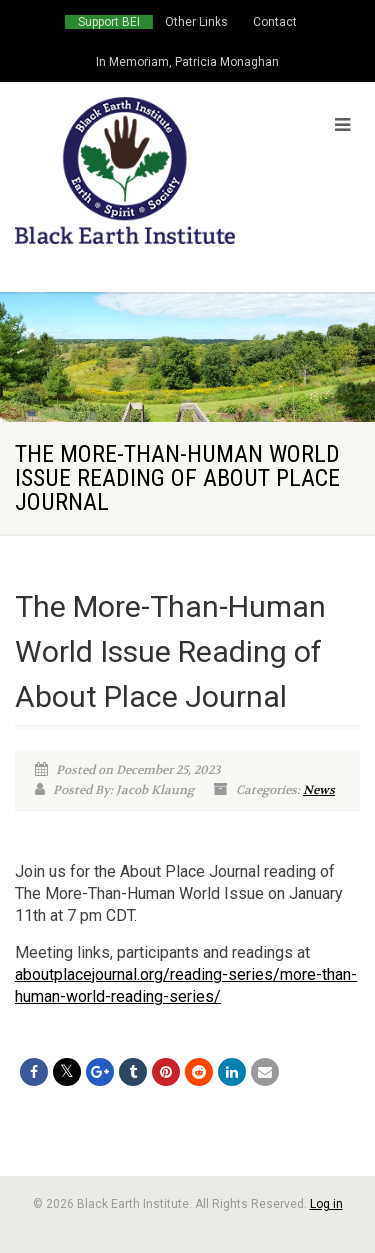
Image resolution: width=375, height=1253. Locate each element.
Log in (326, 1204)
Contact (275, 22)
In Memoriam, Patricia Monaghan (187, 62)
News (319, 790)
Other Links (196, 22)
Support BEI (109, 22)
